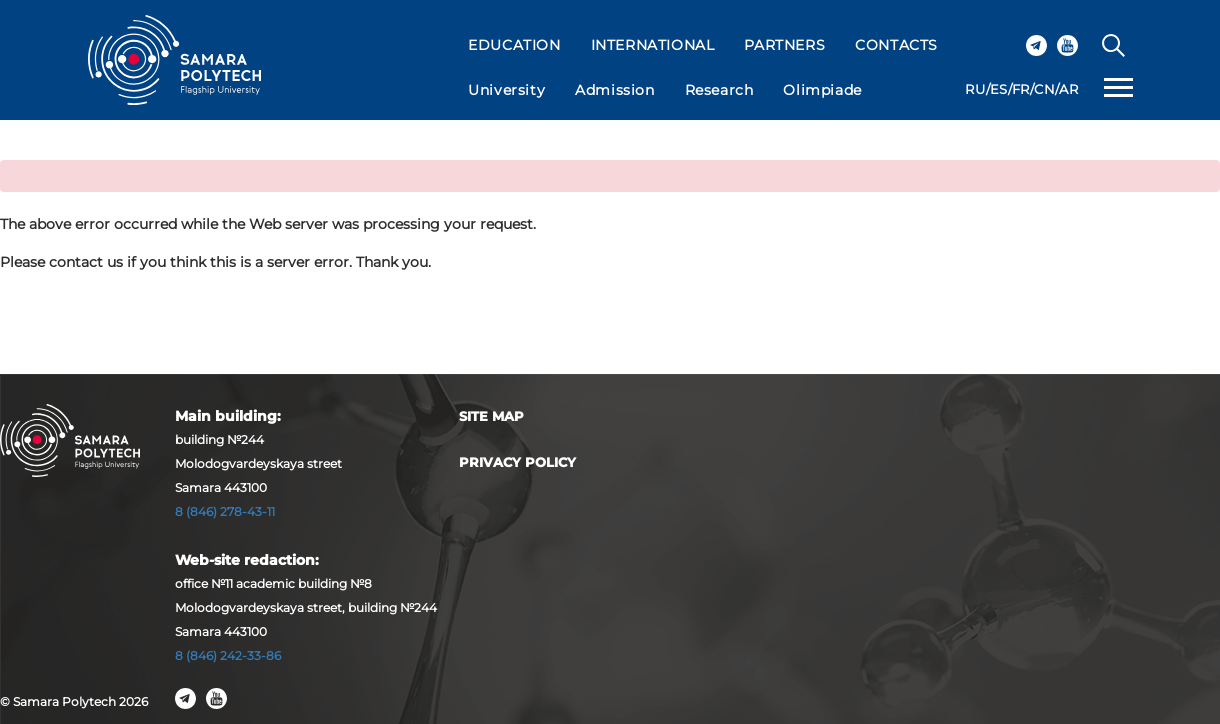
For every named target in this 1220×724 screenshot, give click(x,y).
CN (1044, 89)
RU (975, 89)
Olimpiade (822, 90)
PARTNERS (784, 45)
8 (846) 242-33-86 (228, 655)
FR (1021, 89)
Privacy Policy (517, 462)
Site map (491, 416)
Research (719, 90)
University (506, 90)
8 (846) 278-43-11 (225, 511)
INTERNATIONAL (653, 45)
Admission (614, 90)
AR (1068, 89)
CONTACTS (896, 45)
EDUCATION (514, 45)
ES (999, 89)
